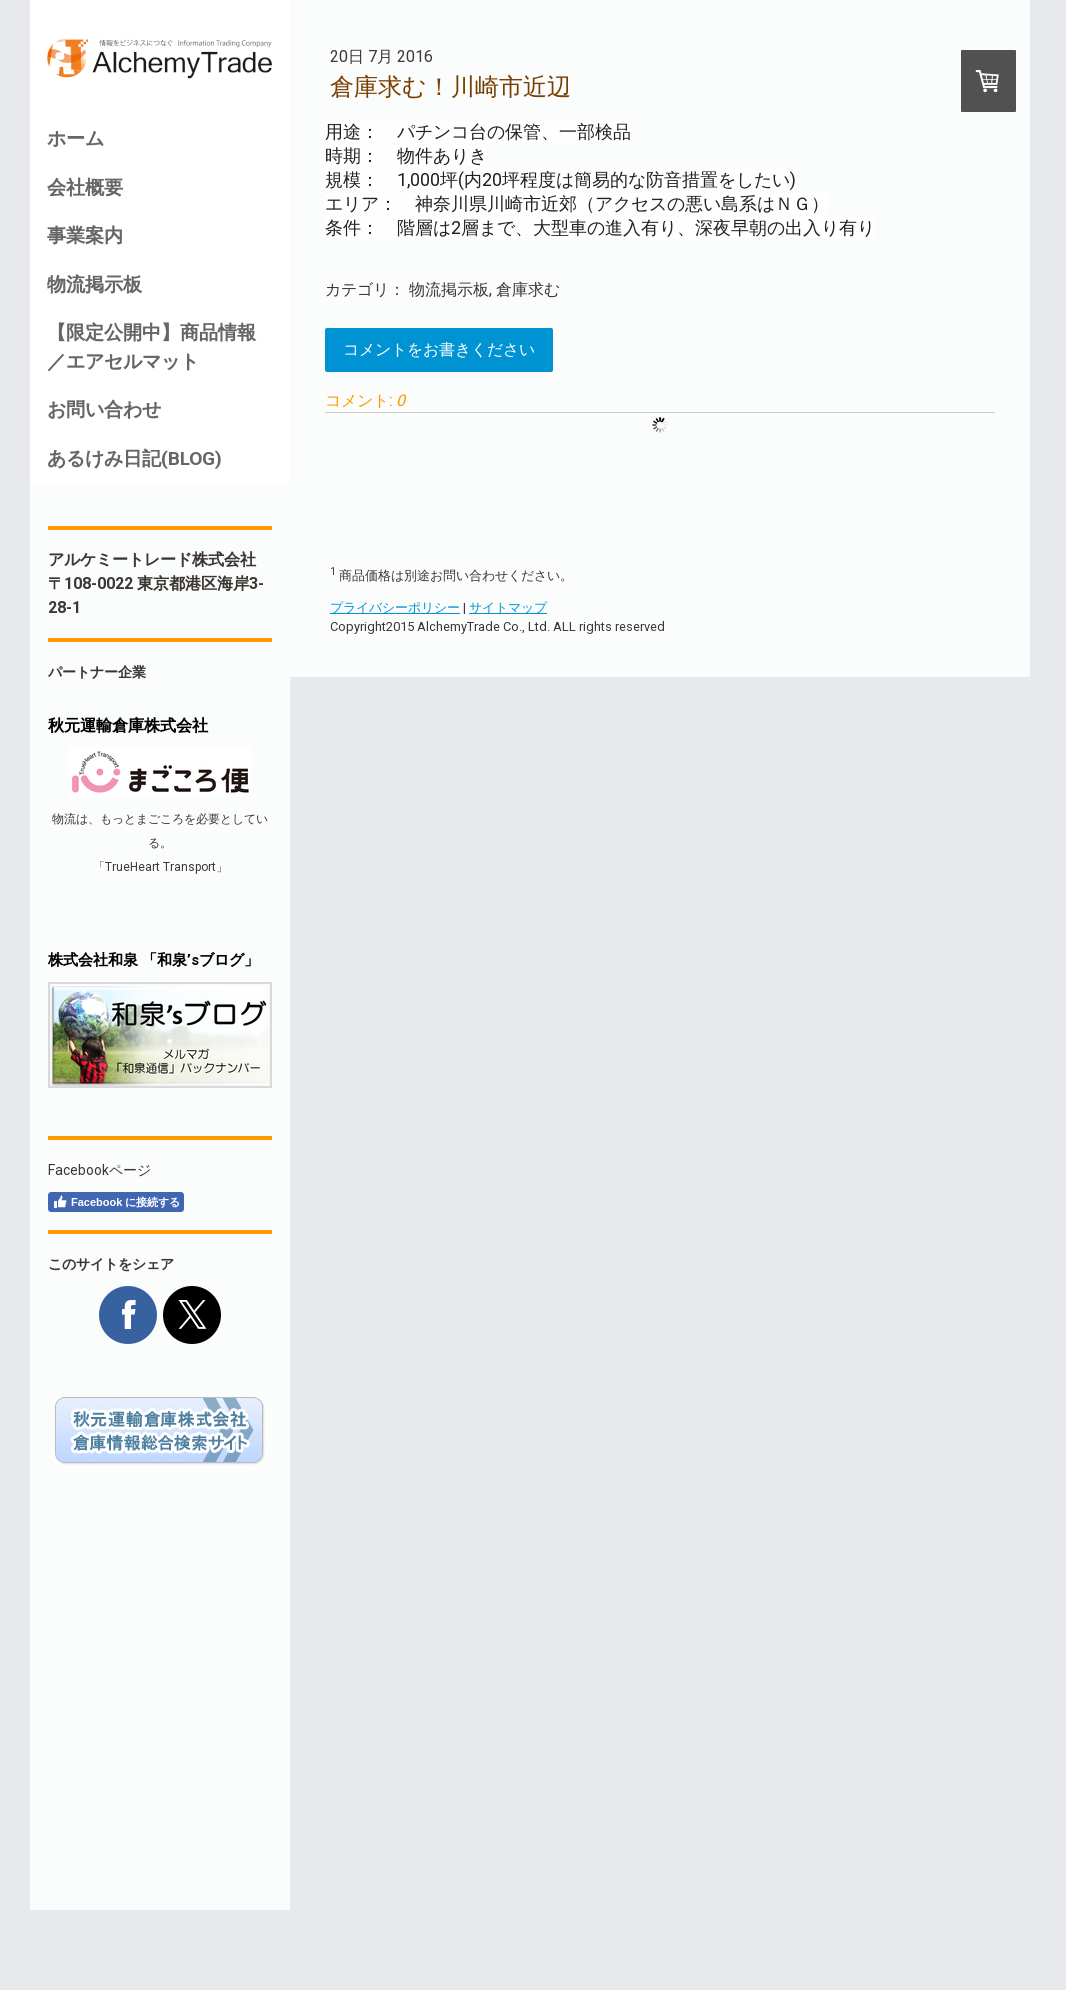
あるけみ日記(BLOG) (134, 458)
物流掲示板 (94, 284)
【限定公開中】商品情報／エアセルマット (151, 347)
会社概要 (85, 187)
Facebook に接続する (116, 1202)
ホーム (75, 138)
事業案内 (85, 235)
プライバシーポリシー (395, 607)
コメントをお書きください (439, 349)
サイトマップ (508, 607)
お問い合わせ (104, 409)
